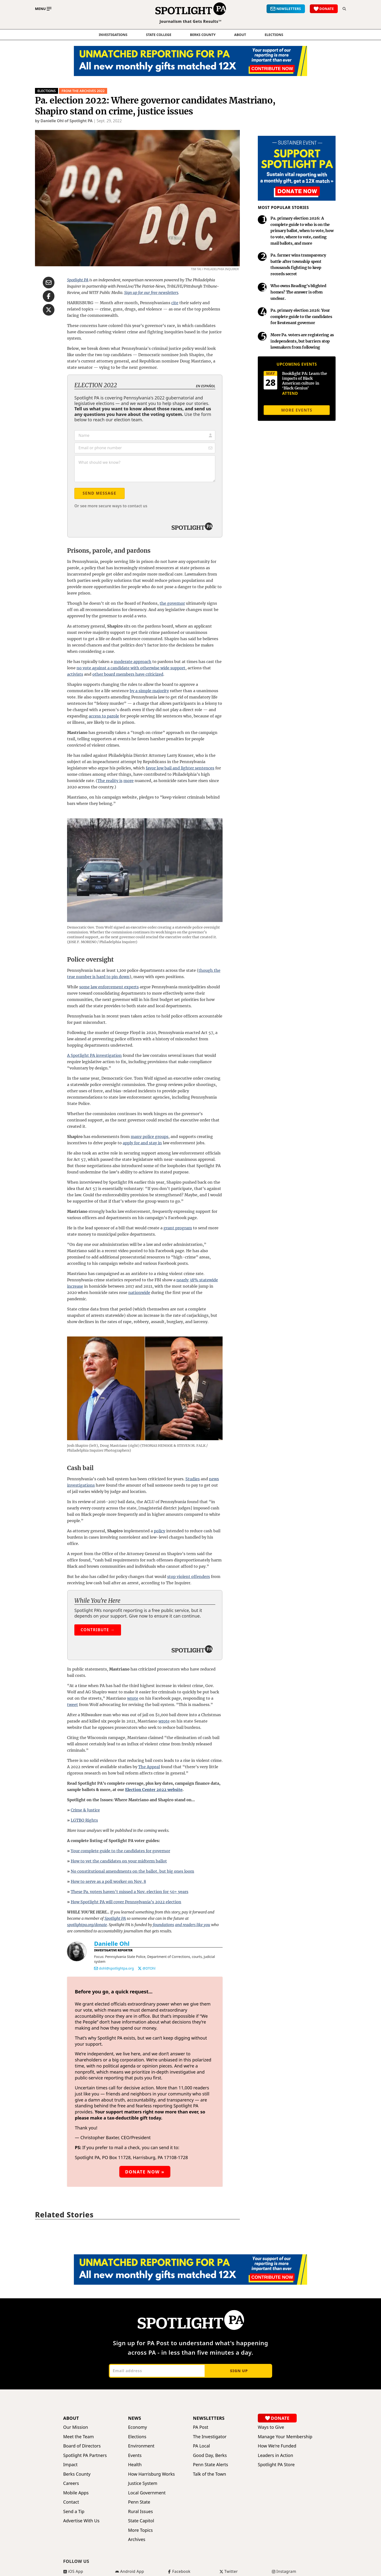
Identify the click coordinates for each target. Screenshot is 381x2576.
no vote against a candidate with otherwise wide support (131, 667)
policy (159, 1530)
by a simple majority (149, 690)
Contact (71, 2502)
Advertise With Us (81, 2521)
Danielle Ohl (112, 1943)
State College (158, 34)
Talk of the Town (209, 2474)
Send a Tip (73, 2511)
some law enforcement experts (109, 986)
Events (135, 2455)
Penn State (139, 2502)
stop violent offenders (188, 1576)
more (128, 780)
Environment (141, 2446)
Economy (137, 2427)
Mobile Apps (76, 2493)
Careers (71, 2483)
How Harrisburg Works (151, 2474)
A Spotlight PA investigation (94, 1055)
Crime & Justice (85, 1810)
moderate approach (132, 661)
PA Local (201, 2446)
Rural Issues (140, 2511)
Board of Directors (82, 2446)
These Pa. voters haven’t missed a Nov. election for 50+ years (129, 1891)
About (240, 34)
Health (135, 2464)
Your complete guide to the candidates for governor (120, 1850)
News (134, 2418)
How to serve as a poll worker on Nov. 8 (108, 1881)
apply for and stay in (142, 1142)
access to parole (104, 716)
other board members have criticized (127, 674)
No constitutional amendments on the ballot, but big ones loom (132, 1871)
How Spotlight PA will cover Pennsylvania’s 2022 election (126, 1901)
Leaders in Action (275, 2455)
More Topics (140, 2530)
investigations (81, 1485)
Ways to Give (271, 2427)
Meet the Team (78, 2436)
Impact (70, 2464)
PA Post (200, 2427)
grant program (178, 1227)
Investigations (113, 34)
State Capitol (141, 2521)
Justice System (142, 2483)
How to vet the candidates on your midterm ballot (119, 1861)
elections (274, 34)
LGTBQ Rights (84, 1820)
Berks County (203, 34)
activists (75, 674)
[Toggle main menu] (43, 8)
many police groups (149, 1136)
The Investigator (209, 2436)
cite (174, 302)
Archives (136, 2539)
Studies (192, 1478)
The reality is (109, 780)
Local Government (146, 2493)
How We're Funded (277, 2446)
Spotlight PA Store (276, 2464)
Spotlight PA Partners (85, 2455)
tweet (72, 1704)
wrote (132, 1698)
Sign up (239, 2370)
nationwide (139, 1292)
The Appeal (149, 1766)
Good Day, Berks (210, 2455)
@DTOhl (149, 1968)
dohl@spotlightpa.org (116, 1968)
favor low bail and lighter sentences (180, 768)
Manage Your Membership (285, 2436)
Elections (46, 90)
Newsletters (209, 2418)
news (214, 1478)
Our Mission (75, 2427)
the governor (172, 603)
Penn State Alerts (210, 2464)
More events (296, 410)
